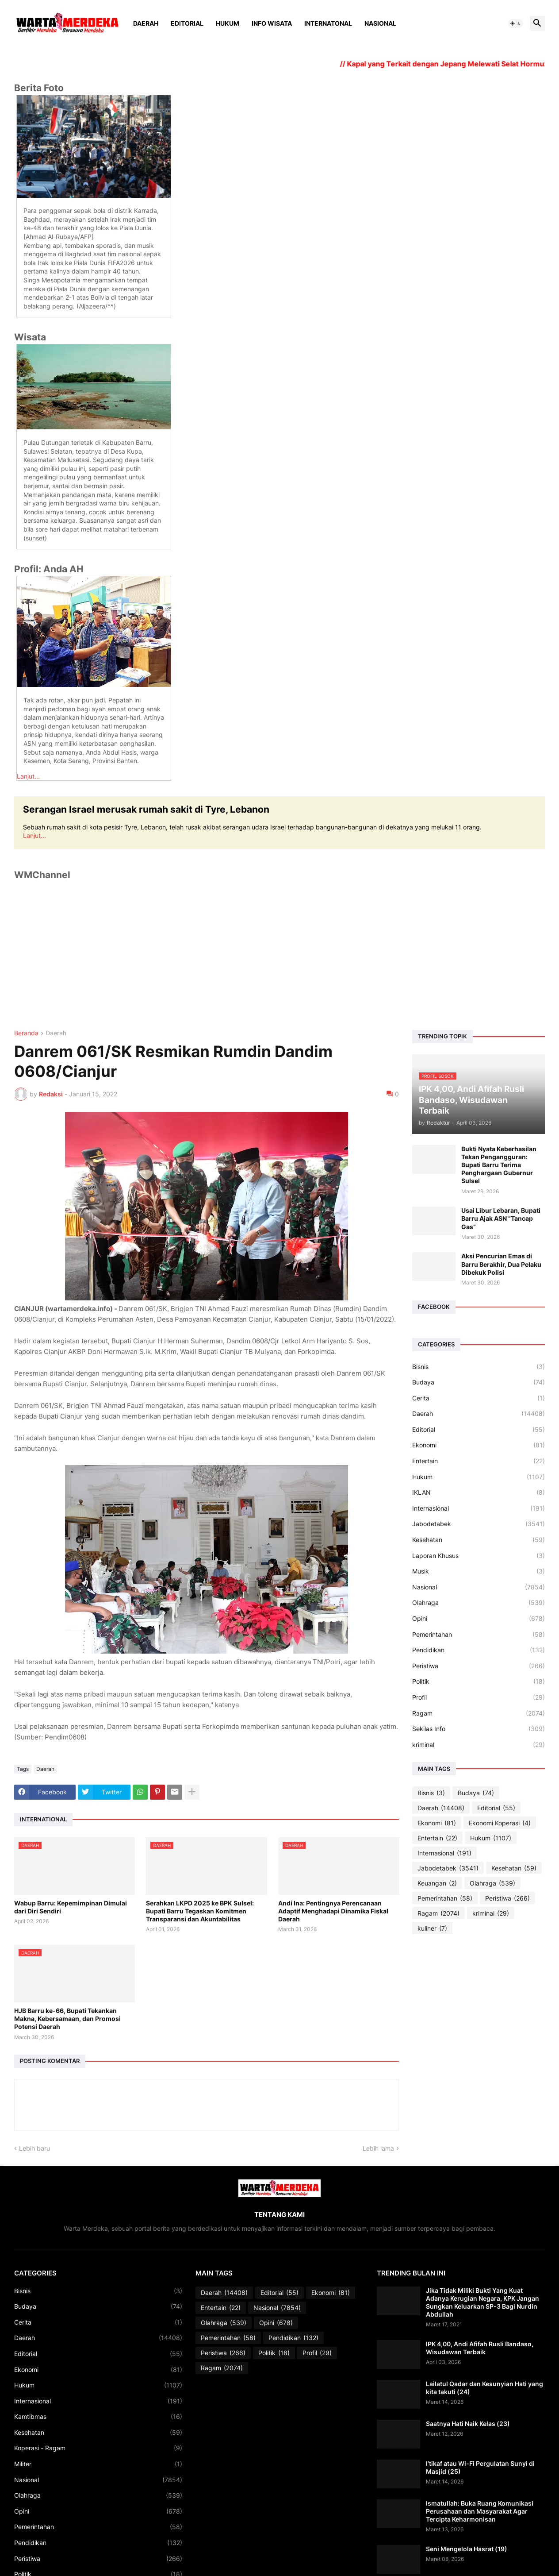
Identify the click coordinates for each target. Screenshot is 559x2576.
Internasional (478, 1508)
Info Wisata (272, 23)
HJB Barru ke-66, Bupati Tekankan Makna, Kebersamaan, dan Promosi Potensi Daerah (67, 2018)
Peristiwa (478, 1666)
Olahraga (478, 1602)
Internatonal (328, 23)
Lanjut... (28, 776)
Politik (478, 1681)
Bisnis (478, 1366)
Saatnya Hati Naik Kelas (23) (468, 2423)
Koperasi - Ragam (98, 2448)
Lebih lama (378, 2148)
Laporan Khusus (478, 1555)
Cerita (478, 1398)
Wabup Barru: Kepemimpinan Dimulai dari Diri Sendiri (70, 1907)
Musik (478, 1571)
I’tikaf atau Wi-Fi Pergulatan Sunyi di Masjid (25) (480, 2467)
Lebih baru (34, 2148)
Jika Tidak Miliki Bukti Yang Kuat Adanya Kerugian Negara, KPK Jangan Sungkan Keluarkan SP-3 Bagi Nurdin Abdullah (482, 2302)
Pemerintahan (478, 1634)
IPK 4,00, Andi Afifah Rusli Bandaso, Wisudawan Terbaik (479, 2348)
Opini (478, 1618)
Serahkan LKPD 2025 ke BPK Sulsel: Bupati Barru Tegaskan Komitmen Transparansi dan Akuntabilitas (200, 1911)
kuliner (432, 1928)
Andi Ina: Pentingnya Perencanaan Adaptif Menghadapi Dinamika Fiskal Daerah (333, 1911)
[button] (515, 23)
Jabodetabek (478, 1523)
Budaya (478, 1382)
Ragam (478, 1713)
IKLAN (478, 1492)
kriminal (478, 1744)
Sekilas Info (478, 1728)
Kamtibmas (98, 2416)
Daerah (145, 23)
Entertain (478, 1461)
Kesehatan (478, 1539)
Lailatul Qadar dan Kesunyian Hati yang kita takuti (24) (484, 2387)
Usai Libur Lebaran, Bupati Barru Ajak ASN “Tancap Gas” (500, 1218)
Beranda (26, 1033)
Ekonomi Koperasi (500, 1823)
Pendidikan (478, 1650)
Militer (98, 2464)
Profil (478, 1697)
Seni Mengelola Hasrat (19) (466, 2549)
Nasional (380, 23)
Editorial (187, 23)
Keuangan (437, 1883)
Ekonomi (478, 1445)
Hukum (227, 23)
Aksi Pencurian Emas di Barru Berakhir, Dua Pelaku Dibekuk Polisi (501, 1264)
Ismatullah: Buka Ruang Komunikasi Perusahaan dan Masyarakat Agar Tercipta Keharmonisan (479, 2511)
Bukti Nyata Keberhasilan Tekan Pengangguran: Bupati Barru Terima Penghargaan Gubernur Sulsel (498, 1165)
